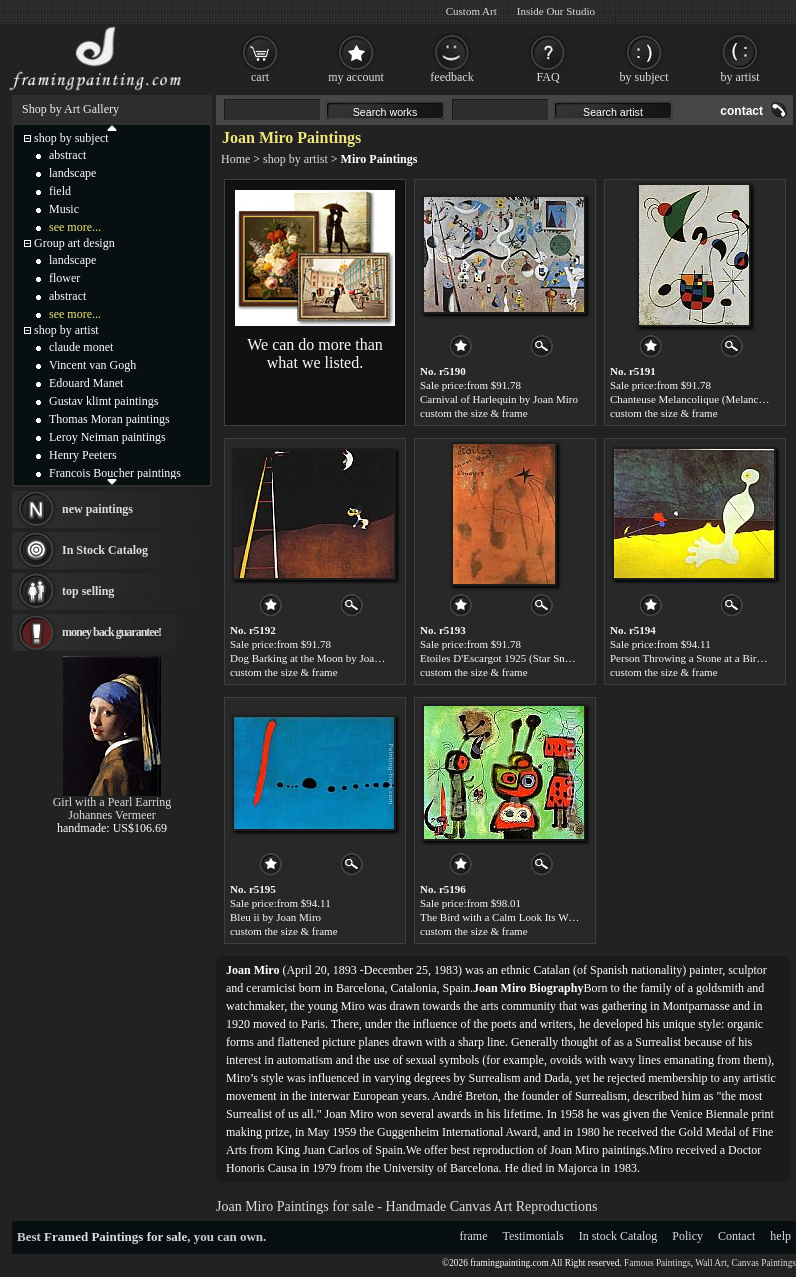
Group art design (74, 243)
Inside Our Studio (556, 11)
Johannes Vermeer (111, 815)
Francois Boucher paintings (115, 473)
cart (260, 77)
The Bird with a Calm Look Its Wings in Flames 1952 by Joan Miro (569, 917)
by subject (644, 77)
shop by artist (295, 159)
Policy (687, 1236)
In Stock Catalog (105, 550)
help (780, 1236)
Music (64, 209)
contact (741, 111)
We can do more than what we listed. (315, 353)
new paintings (97, 509)
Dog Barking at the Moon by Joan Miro (317, 658)
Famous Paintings (657, 1263)
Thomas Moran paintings (109, 419)
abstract (67, 155)
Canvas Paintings (763, 1263)
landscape (72, 173)
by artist (740, 77)
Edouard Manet (86, 383)
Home (235, 159)
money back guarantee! (111, 632)
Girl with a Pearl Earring (112, 802)
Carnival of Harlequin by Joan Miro (499, 399)
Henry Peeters (83, 455)
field (60, 191)
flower (64, 278)
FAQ (547, 77)
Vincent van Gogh (92, 365)
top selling (88, 591)
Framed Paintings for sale (115, 1236)
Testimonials (533, 1236)
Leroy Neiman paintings (107, 437)
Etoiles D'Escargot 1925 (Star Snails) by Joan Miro (532, 658)
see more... (75, 227)
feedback (451, 77)
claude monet (81, 347)
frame (474, 1236)
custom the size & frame (474, 413)
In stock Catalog (618, 1236)
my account (356, 77)
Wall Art (711, 1263)
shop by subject (71, 138)
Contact (736, 1236)
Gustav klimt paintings (103, 401)
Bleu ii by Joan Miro (275, 917)
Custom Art (471, 11)
